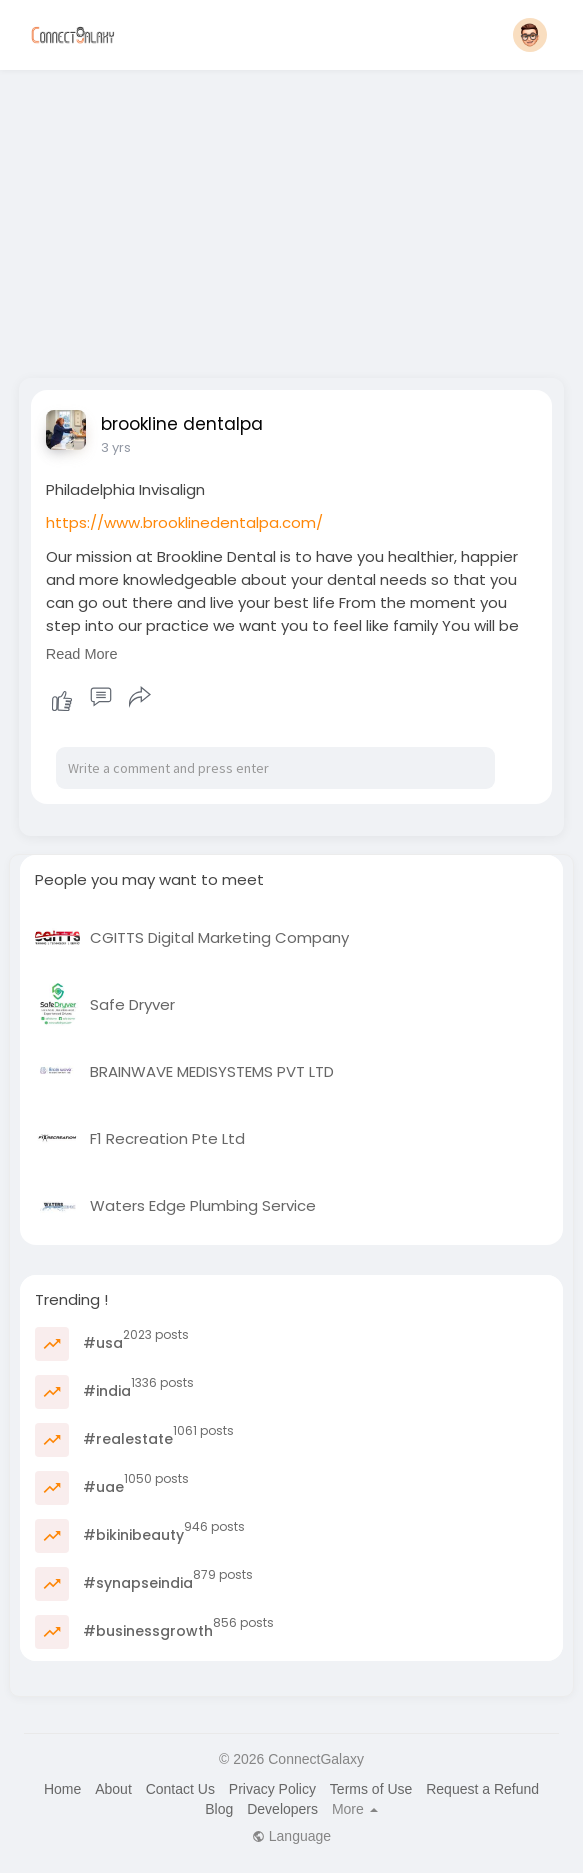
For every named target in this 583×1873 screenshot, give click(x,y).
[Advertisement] (292, 218)
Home (62, 1789)
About (113, 1789)
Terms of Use (371, 1789)
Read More (82, 654)
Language (291, 1836)
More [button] (355, 1809)
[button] (530, 35)
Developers (282, 1809)
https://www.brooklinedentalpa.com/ (184, 522)
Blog (219, 1809)
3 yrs (116, 447)
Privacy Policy (272, 1789)
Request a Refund (482, 1789)
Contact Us (180, 1789)
